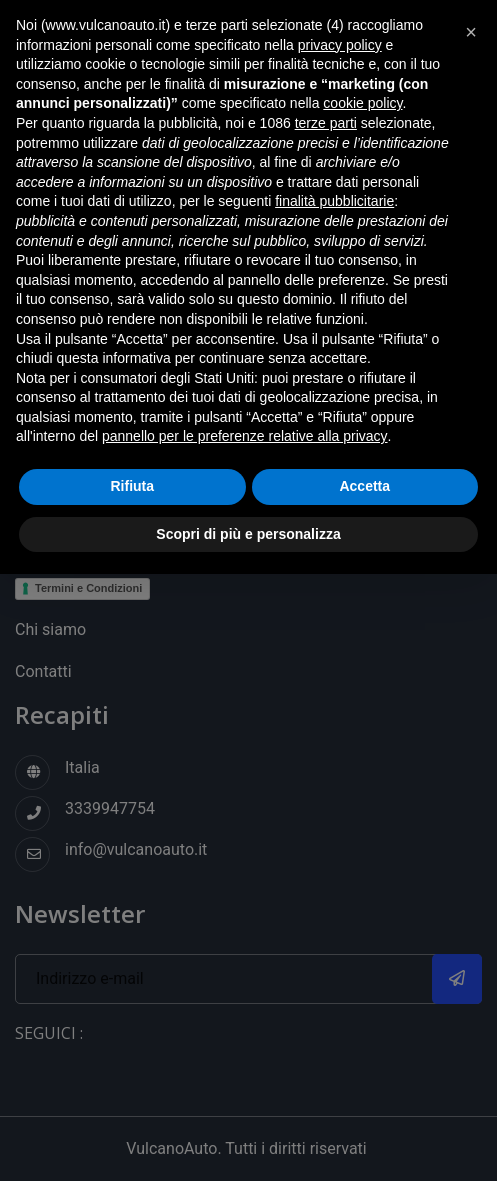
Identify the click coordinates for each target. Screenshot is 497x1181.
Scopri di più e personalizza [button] (248, 534)
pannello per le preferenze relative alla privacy (245, 436)
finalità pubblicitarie (334, 201)
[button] (471, 32)
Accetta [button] (364, 486)
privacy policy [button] (340, 45)
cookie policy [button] (362, 103)
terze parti (326, 123)
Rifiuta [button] (132, 486)
